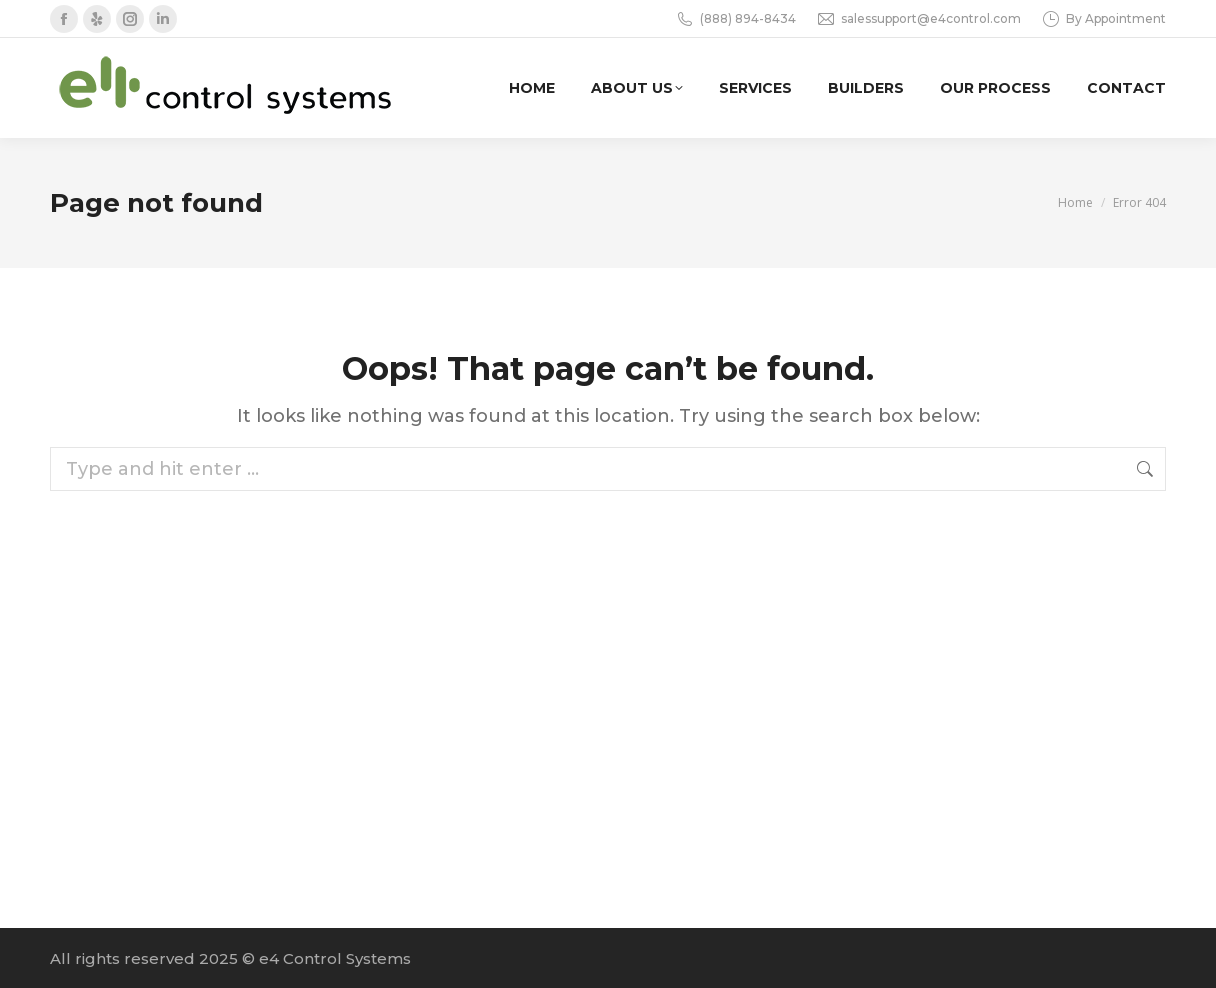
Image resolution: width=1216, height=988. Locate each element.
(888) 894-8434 (735, 19)
